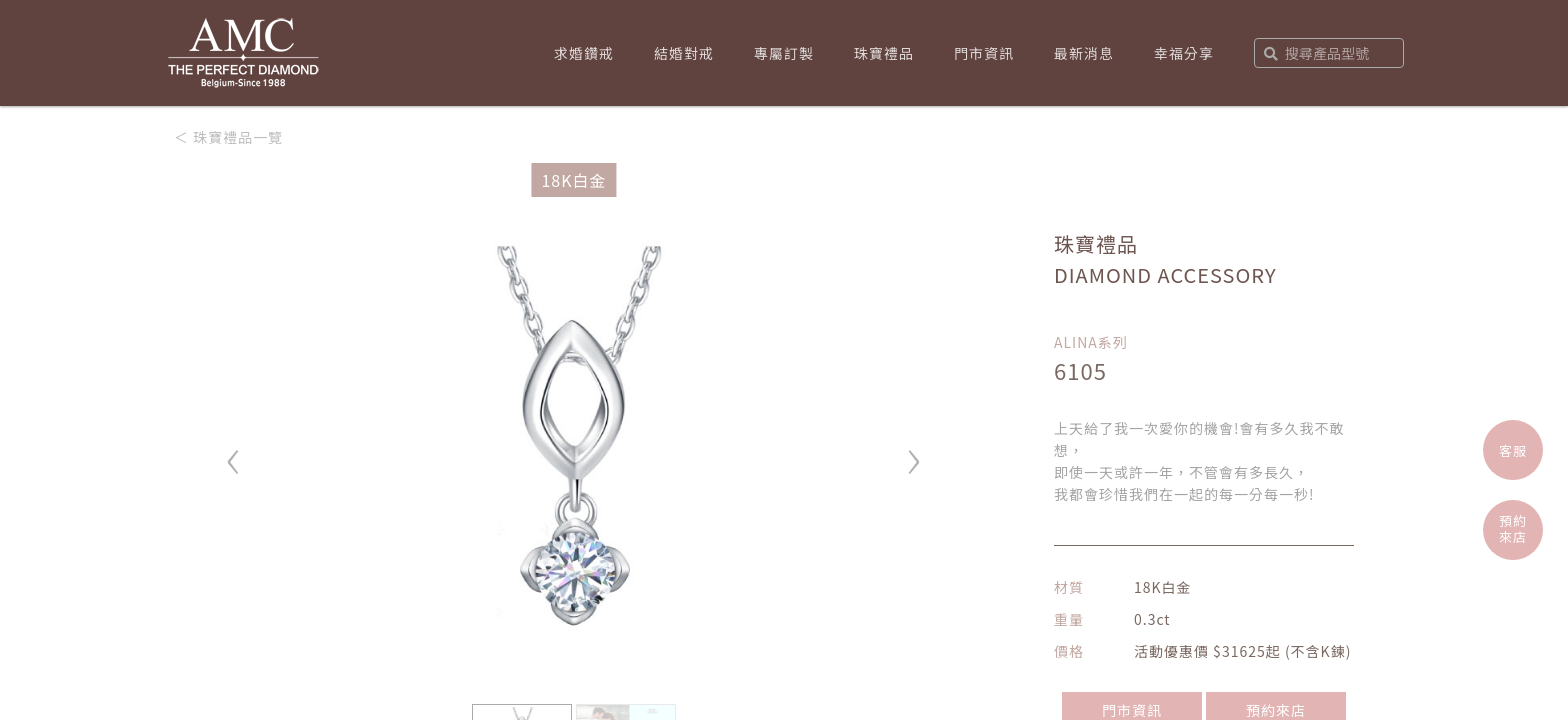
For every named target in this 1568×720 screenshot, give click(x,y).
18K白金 (573, 180)
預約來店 (1513, 528)
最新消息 (1084, 53)
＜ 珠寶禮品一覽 (228, 137)
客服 (1513, 450)
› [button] (914, 452)
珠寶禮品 (884, 53)
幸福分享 (1184, 53)
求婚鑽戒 (584, 53)
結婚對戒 (684, 53)
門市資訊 (984, 53)
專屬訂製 (784, 53)
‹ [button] (234, 452)
